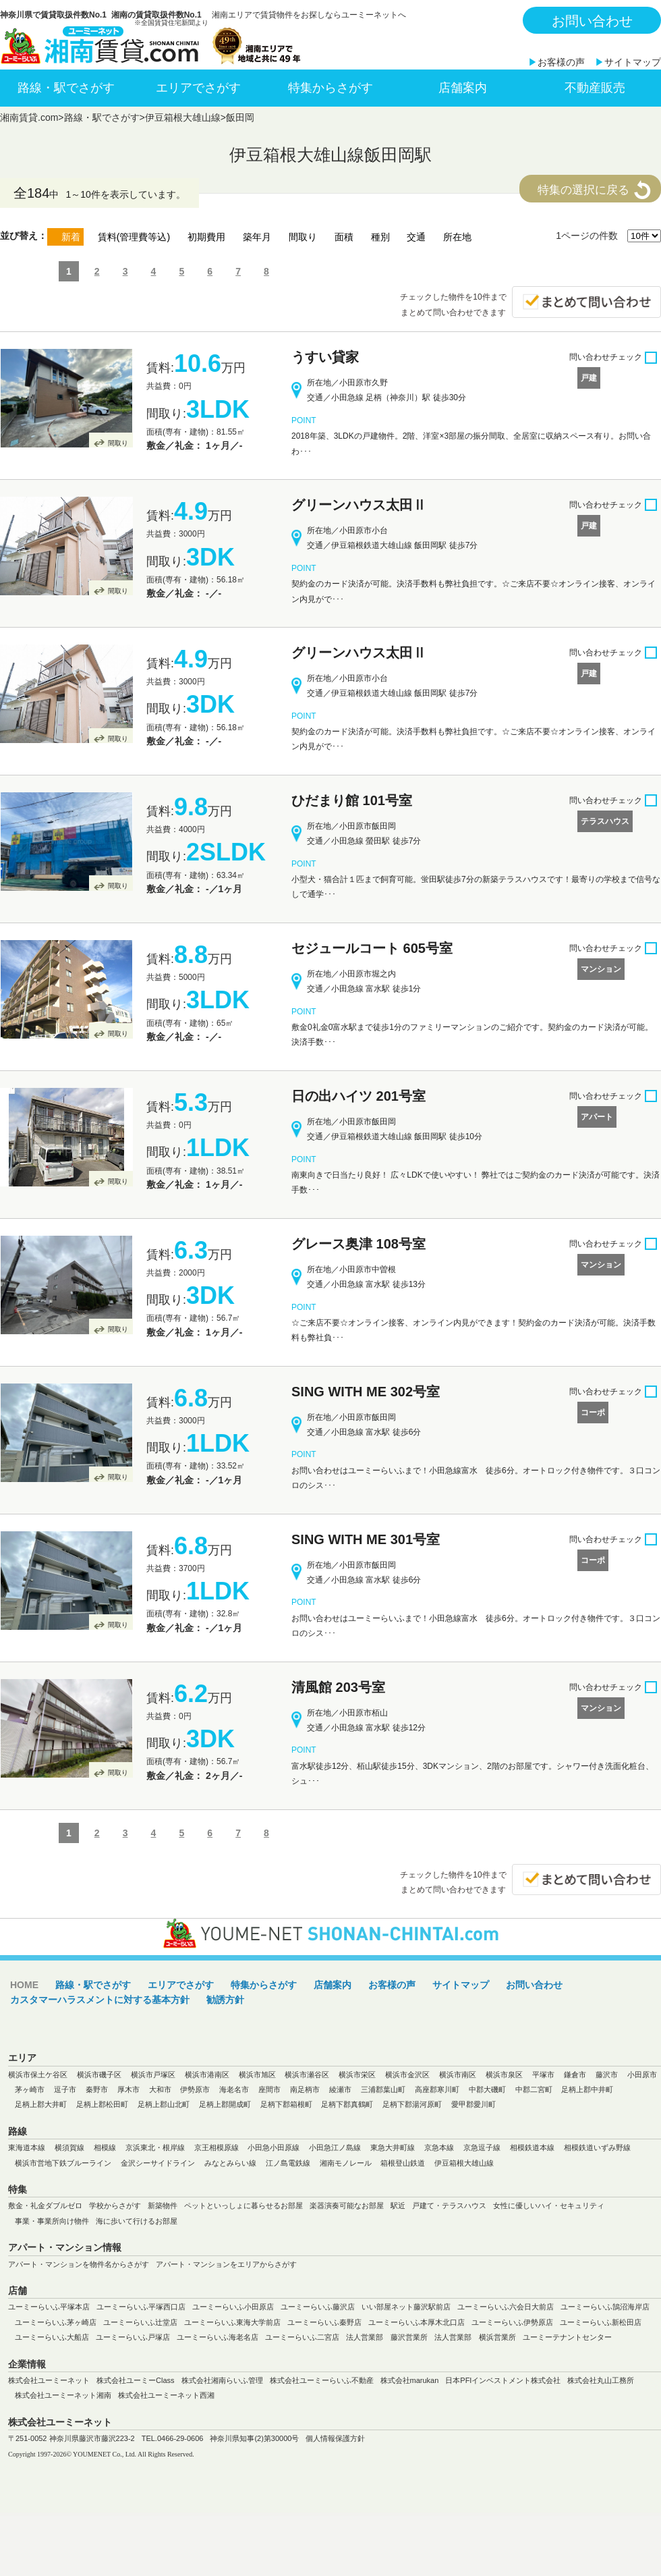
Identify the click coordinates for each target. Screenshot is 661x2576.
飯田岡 (240, 117)
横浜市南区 (457, 2075)
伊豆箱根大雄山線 (183, 117)
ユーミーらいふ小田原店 (233, 2307)
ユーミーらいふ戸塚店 (133, 2337)
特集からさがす (330, 87)
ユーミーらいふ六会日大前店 (505, 2307)
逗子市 (65, 2089)
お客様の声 (561, 62)
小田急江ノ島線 (335, 2147)
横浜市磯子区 (99, 2075)
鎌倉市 (575, 2075)
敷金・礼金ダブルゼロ (45, 2205)
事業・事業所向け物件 (52, 2221)
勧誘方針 (225, 1999)
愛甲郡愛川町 (473, 2104)
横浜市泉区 (504, 2075)
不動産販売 (595, 87)
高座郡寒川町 (437, 2089)
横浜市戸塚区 (153, 2075)
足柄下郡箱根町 (286, 2104)
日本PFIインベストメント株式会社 (503, 2380)
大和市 (160, 2089)
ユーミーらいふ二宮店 (302, 2337)
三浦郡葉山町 (383, 2089)
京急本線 (439, 2147)
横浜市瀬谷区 (307, 2075)
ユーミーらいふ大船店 (52, 2337)
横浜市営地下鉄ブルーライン (63, 2163)
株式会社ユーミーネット (49, 2380)
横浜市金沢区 (407, 2075)
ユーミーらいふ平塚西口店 (140, 2307)
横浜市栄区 (357, 2075)
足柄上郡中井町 (587, 2089)
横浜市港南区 (207, 2075)
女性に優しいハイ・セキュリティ (548, 2205)
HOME (24, 1984)
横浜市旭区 (257, 2075)
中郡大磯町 (487, 2089)
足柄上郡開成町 (225, 2104)
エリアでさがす (198, 87)
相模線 (105, 2147)
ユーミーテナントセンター (567, 2337)
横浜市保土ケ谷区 (37, 2075)
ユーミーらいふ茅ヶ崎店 (55, 2322)
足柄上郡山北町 (164, 2104)
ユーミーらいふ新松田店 (600, 2322)
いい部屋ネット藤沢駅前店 (406, 2307)
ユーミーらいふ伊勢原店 (512, 2322)
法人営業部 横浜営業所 (475, 2337)
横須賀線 (69, 2147)
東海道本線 (26, 2147)
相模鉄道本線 (532, 2147)
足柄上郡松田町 (102, 2104)
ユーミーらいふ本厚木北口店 (416, 2322)
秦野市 (97, 2089)
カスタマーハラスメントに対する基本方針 (100, 1999)
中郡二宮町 (533, 2089)
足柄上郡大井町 (41, 2104)
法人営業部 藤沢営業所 (387, 2337)
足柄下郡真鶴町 (347, 2104)
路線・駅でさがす (66, 87)
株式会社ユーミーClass (135, 2380)
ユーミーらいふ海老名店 (217, 2337)
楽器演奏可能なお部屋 (347, 2205)
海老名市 (234, 2089)
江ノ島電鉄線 (288, 2163)
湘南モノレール (346, 2163)
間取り (118, 443)
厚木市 (128, 2089)
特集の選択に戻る (583, 190)
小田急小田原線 (273, 2147)
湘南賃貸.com (29, 117)
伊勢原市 (195, 2089)
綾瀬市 (340, 2089)
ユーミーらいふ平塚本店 (49, 2307)
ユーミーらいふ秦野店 (324, 2322)
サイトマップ (632, 62)
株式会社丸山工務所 (600, 2380)
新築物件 (162, 2205)
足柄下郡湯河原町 (412, 2104)
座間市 (269, 2089)
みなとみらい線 (230, 2163)
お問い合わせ (592, 20)
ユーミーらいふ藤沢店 (318, 2307)
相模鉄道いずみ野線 (597, 2147)
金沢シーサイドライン (158, 2163)
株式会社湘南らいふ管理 (222, 2380)
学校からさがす (115, 2205)
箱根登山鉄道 (402, 2163)
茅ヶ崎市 (30, 2089)
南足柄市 (305, 2089)
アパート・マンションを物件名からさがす (78, 2264)
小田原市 (642, 2075)
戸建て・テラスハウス (449, 2205)
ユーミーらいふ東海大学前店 (232, 2322)
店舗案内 (462, 87)
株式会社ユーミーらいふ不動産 (322, 2380)
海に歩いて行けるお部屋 (136, 2221)
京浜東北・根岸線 (155, 2147)
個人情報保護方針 (335, 2438)
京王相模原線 (216, 2147)
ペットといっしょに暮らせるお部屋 (243, 2205)
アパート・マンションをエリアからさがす (226, 2264)
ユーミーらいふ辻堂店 (140, 2322)
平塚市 (543, 2075)
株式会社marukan (409, 2380)
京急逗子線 (481, 2147)
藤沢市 (607, 2075)
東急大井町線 (392, 2147)
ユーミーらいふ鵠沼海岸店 (605, 2307)
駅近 (398, 2205)
